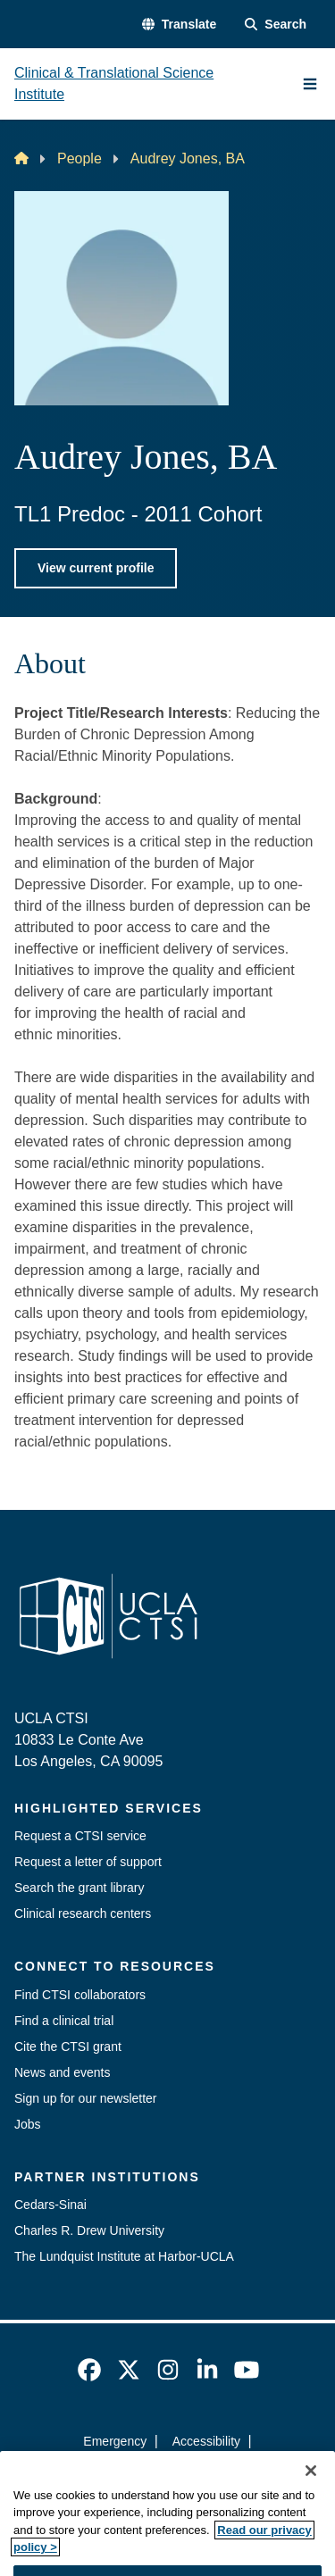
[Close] (311, 2498)
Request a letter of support (88, 1862)
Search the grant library (79, 1887)
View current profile (96, 568)
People (79, 158)
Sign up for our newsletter (85, 2098)
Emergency (115, 2441)
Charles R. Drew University (89, 2230)
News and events (62, 2072)
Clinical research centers (82, 1913)
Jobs (27, 2124)
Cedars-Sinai (50, 2204)
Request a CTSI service (80, 1836)
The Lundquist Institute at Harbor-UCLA (124, 2256)
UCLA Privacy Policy (162, 2473)
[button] (179, 24)
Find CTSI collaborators (80, 1995)
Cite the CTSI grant (67, 2046)
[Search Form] (275, 24)
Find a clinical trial (63, 2020)
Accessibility (206, 2441)
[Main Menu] (310, 84)
